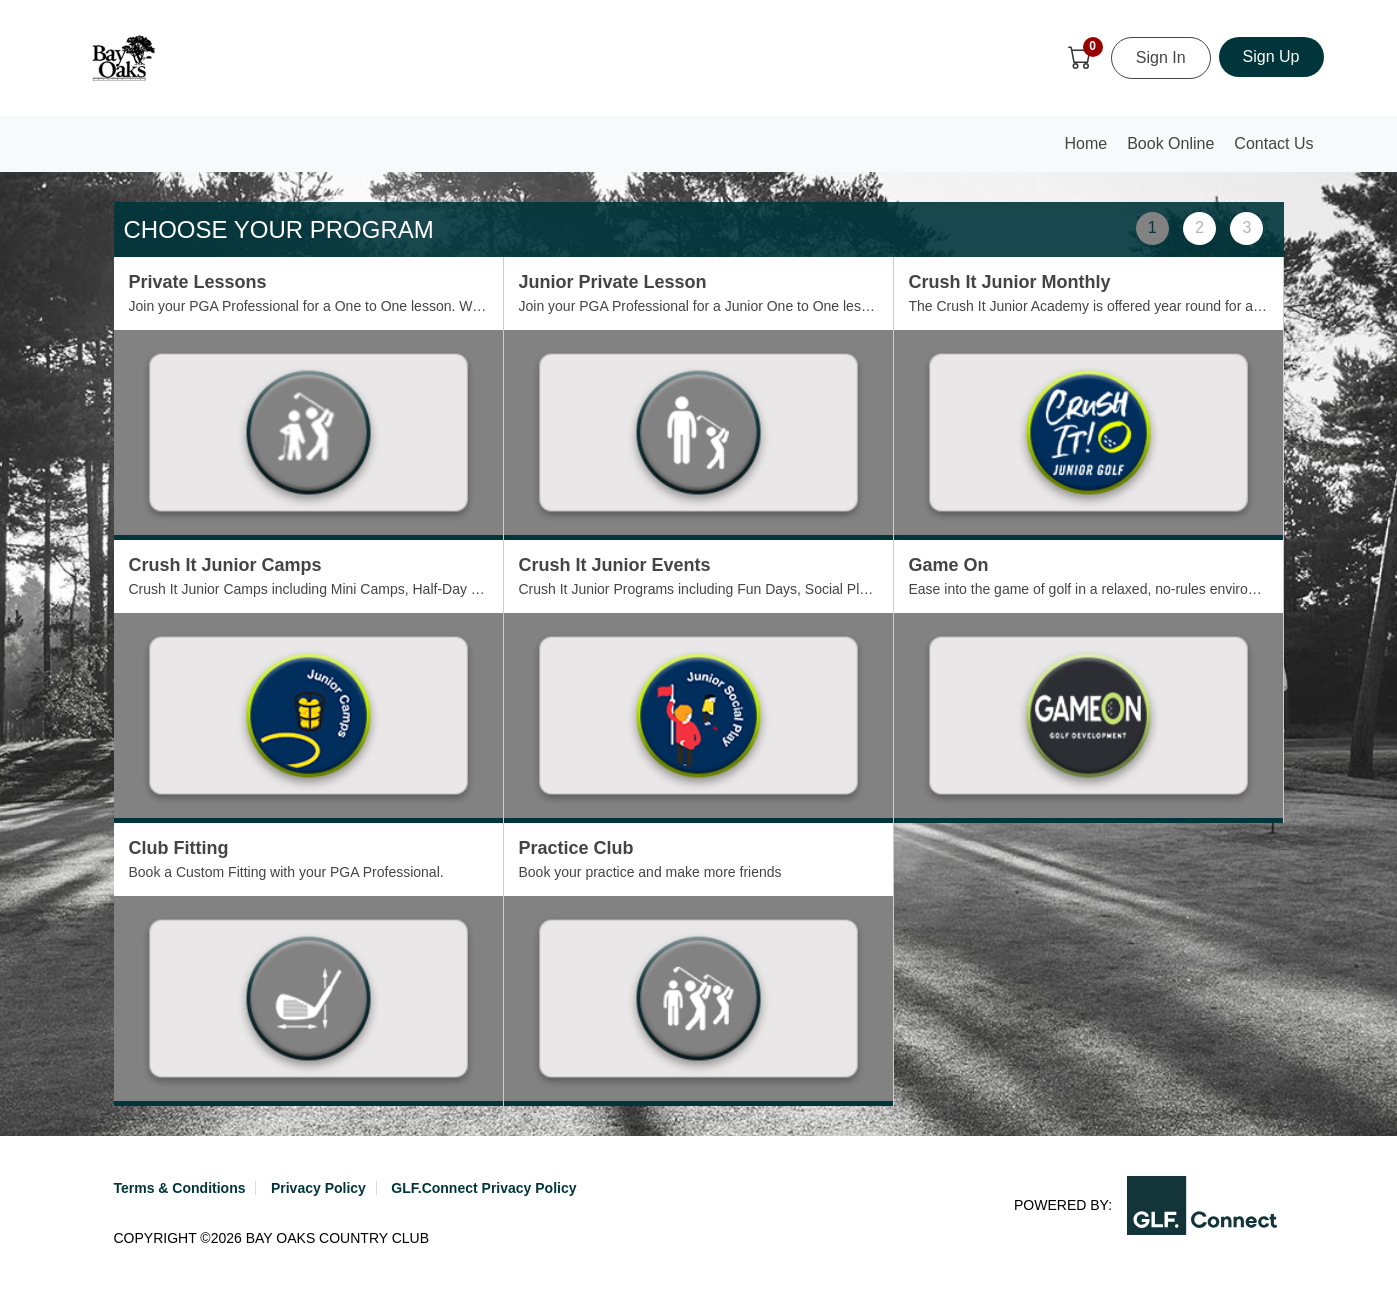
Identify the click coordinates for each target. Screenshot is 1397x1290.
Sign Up (1271, 56)
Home (1091, 149)
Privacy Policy (318, 1188)
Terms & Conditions (180, 1188)
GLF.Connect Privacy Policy (483, 1188)
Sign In (1161, 57)
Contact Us (1273, 143)
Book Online (1170, 143)
